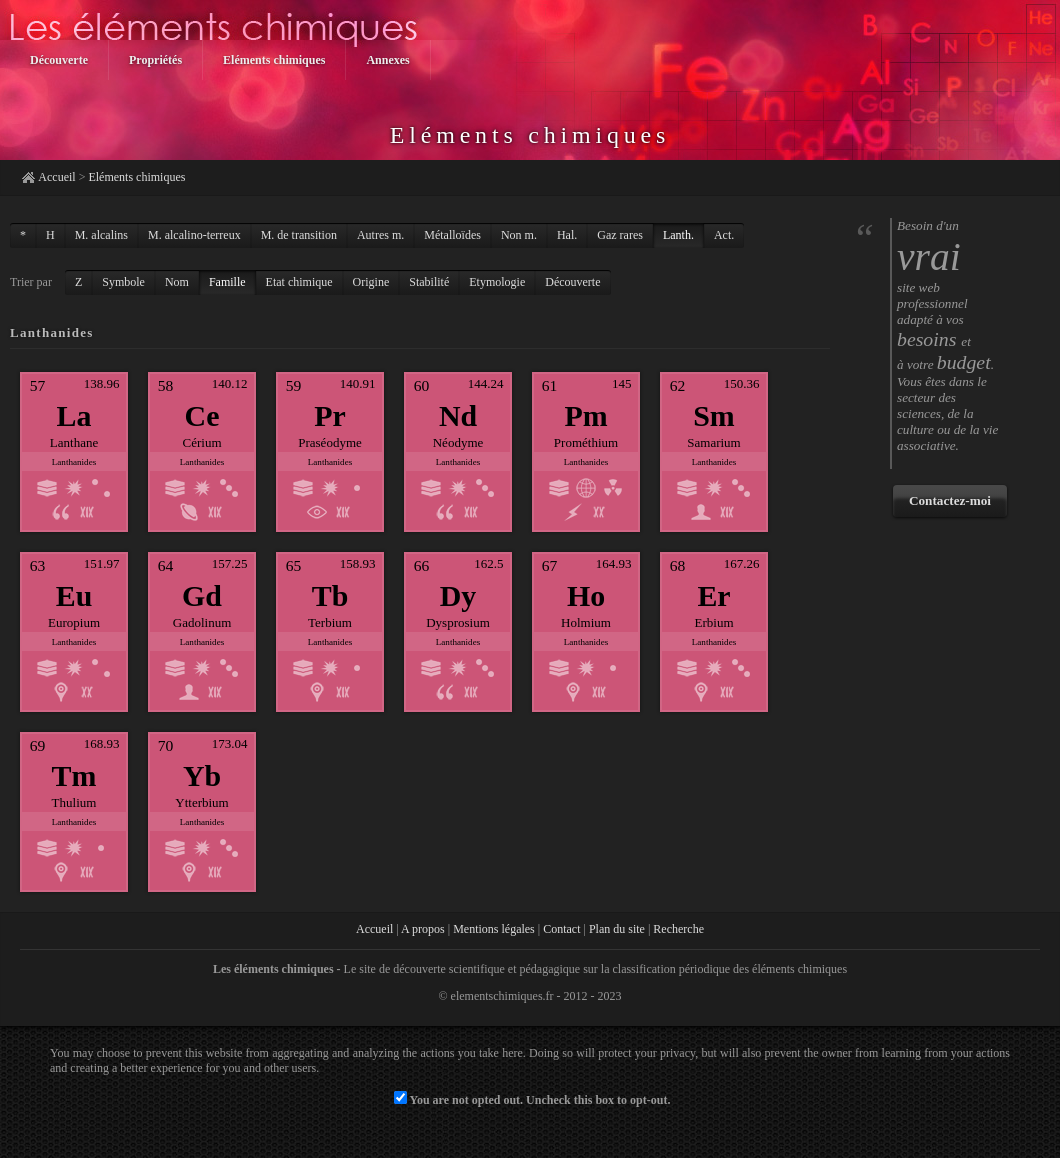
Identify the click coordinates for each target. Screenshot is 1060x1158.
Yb (202, 775)
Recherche (678, 929)
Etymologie (497, 282)
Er (713, 595)
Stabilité (429, 282)
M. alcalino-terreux (194, 235)
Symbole (123, 282)
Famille (227, 282)
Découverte (572, 282)
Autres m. (380, 235)
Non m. (519, 235)
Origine (371, 282)
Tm (74, 775)
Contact (561, 929)
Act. (724, 235)
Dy (458, 595)
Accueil (56, 177)
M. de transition (299, 235)
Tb (330, 595)
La (74, 415)
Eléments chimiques (136, 177)
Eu (74, 595)
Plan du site (617, 929)
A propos (423, 929)
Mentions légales (494, 929)
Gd (202, 595)
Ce (202, 415)
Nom (177, 282)
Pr (330, 415)
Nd (458, 415)
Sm (714, 415)
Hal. (567, 235)
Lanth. (678, 235)
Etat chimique (299, 282)
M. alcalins (101, 235)
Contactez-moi (950, 500)
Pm (585, 415)
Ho (586, 595)
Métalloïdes (452, 235)
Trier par (31, 282)
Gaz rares (620, 235)
